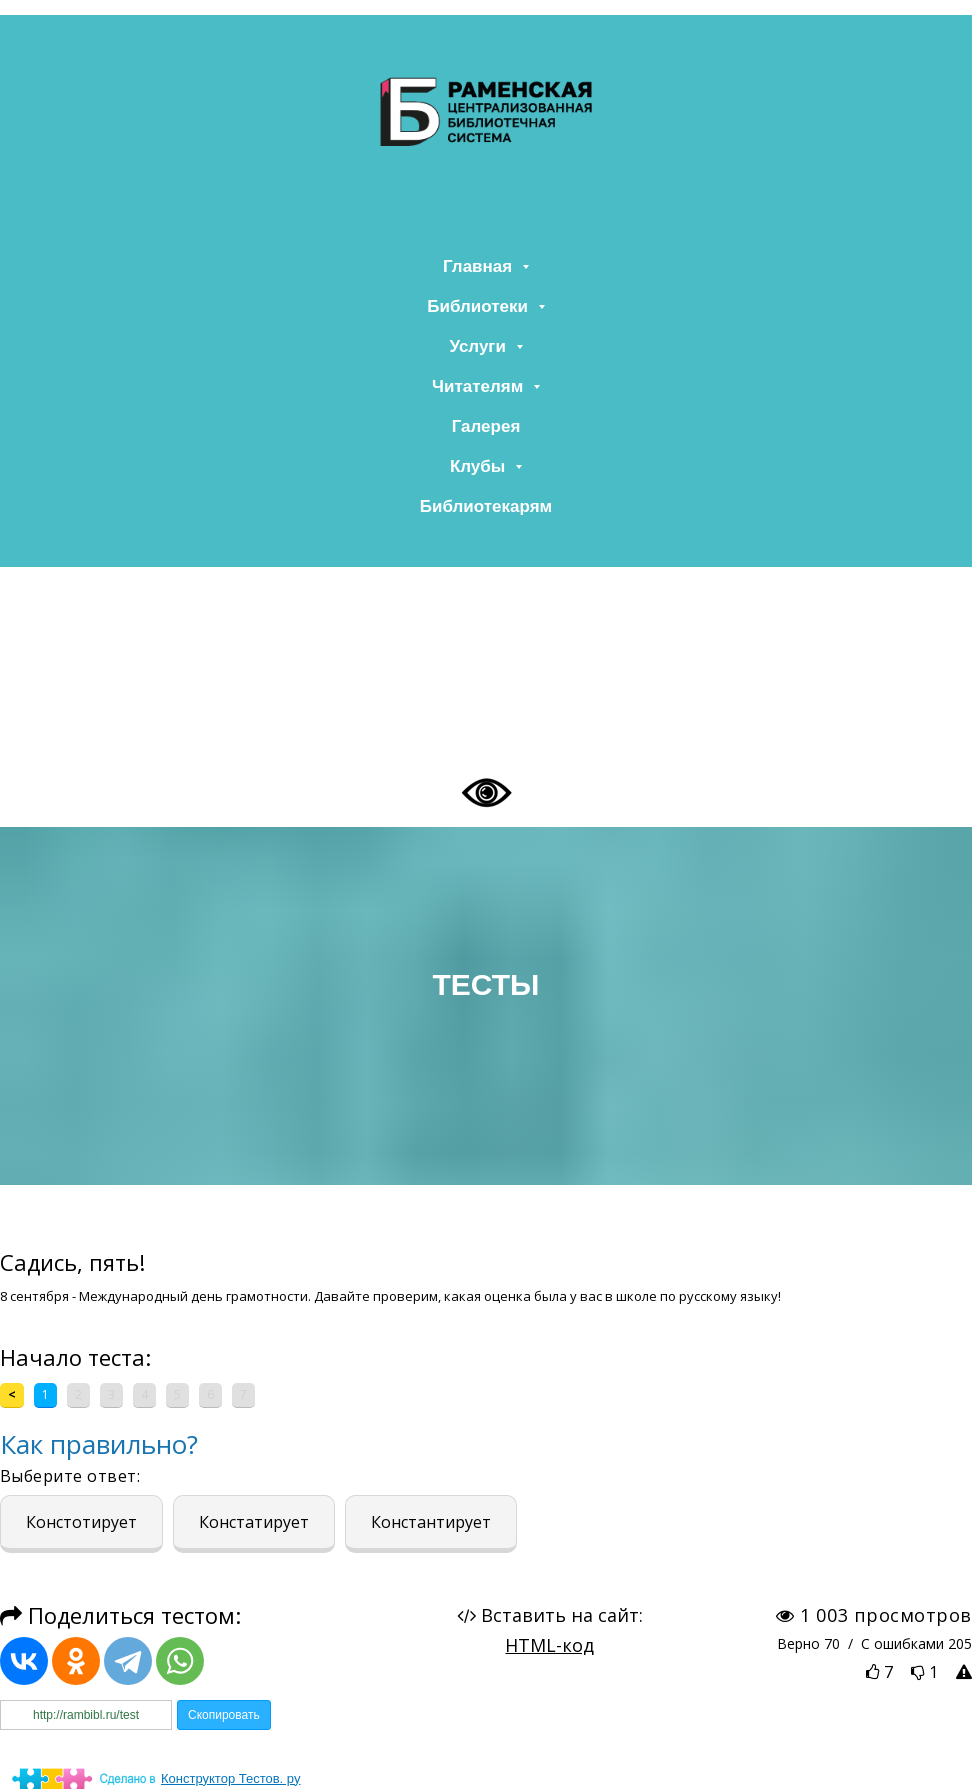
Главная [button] (480, 266)
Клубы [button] (480, 466)
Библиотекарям (486, 506)
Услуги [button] (479, 346)
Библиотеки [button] (479, 306)
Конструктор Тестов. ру (230, 1778)
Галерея (486, 426)
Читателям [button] (480, 386)
